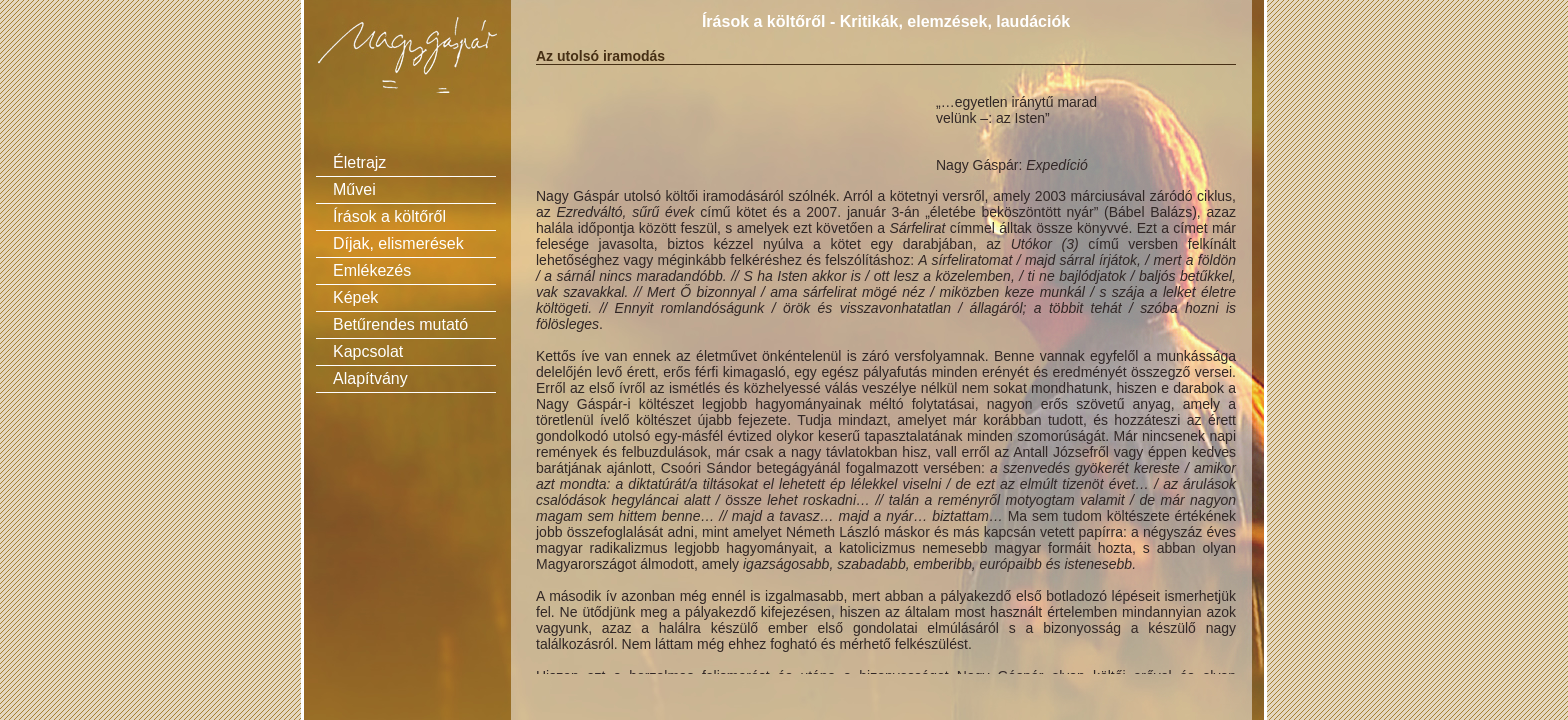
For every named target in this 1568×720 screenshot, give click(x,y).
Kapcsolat (368, 351)
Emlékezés (372, 270)
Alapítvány (370, 378)
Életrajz (359, 162)
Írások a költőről (389, 216)
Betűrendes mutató (400, 324)
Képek (355, 297)
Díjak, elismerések (398, 243)
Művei (354, 189)
